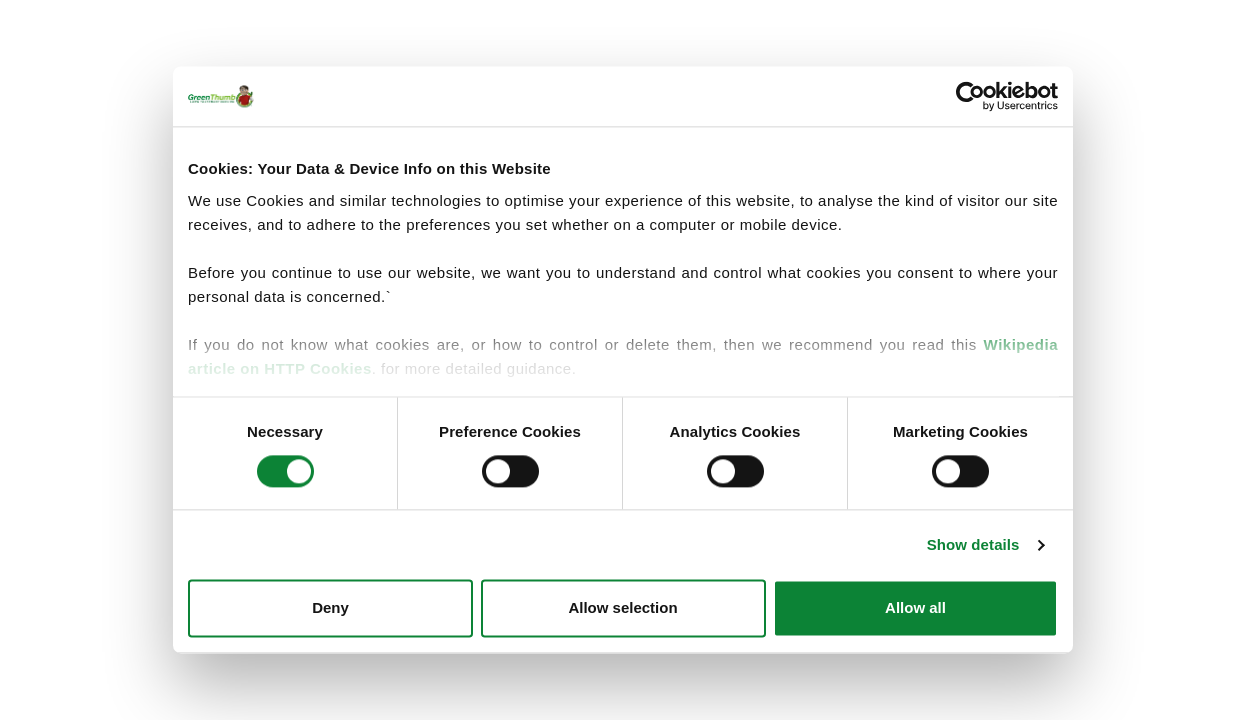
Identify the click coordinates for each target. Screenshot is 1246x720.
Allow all (915, 608)
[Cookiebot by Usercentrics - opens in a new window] (970, 96)
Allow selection (622, 608)
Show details (973, 544)
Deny (330, 608)
